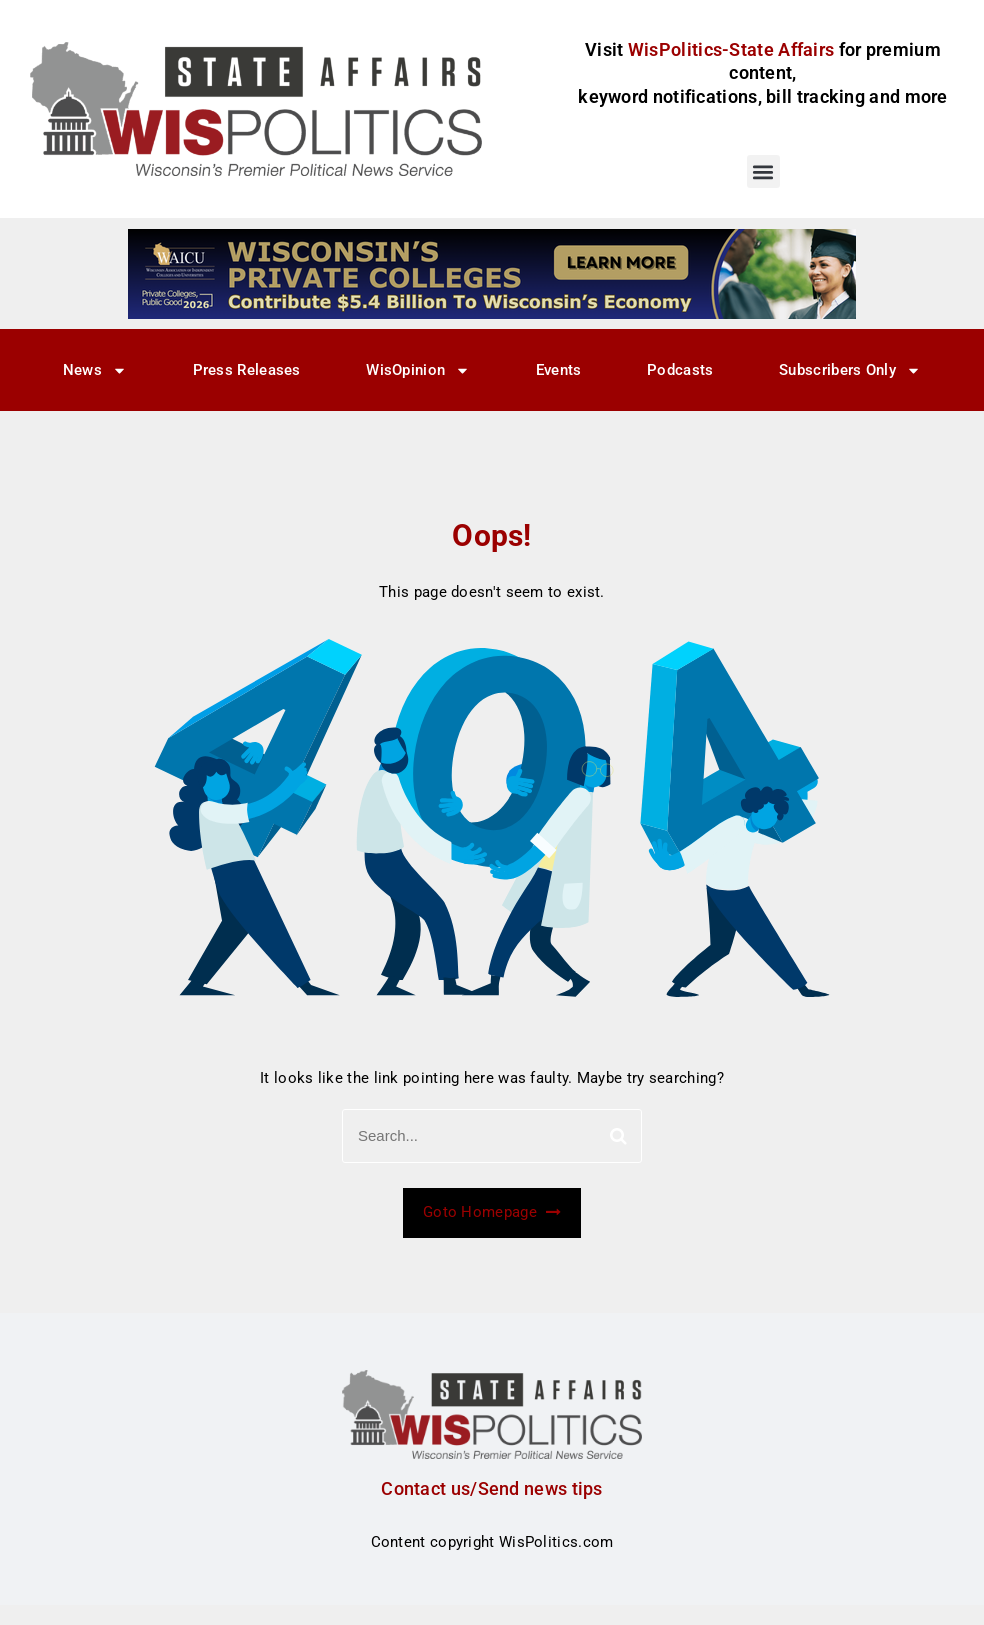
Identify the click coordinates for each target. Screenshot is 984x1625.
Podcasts (680, 370)
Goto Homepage (492, 1212)
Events (559, 370)
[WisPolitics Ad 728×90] (492, 273)
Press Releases (247, 370)
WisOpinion (418, 370)
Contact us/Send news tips (492, 1488)
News (95, 370)
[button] (763, 171)
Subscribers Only (850, 370)
